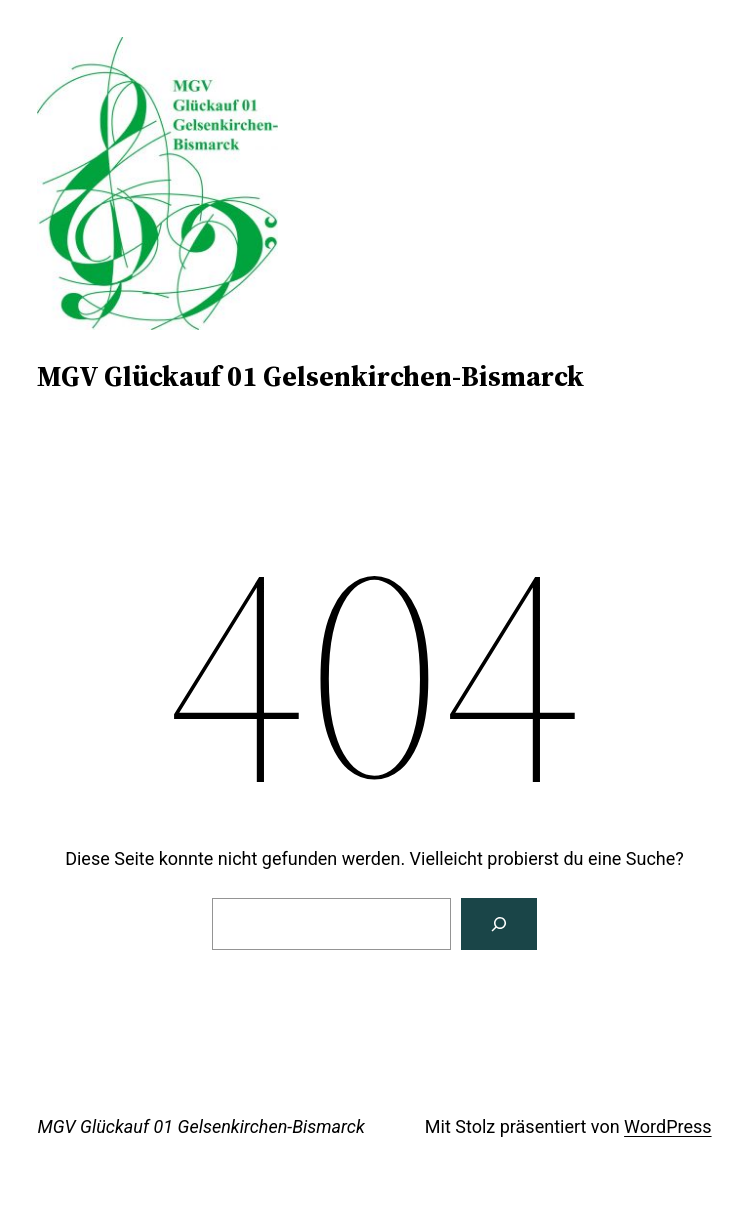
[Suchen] (499, 924)
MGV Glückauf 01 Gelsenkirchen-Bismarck (310, 376)
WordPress (667, 1126)
